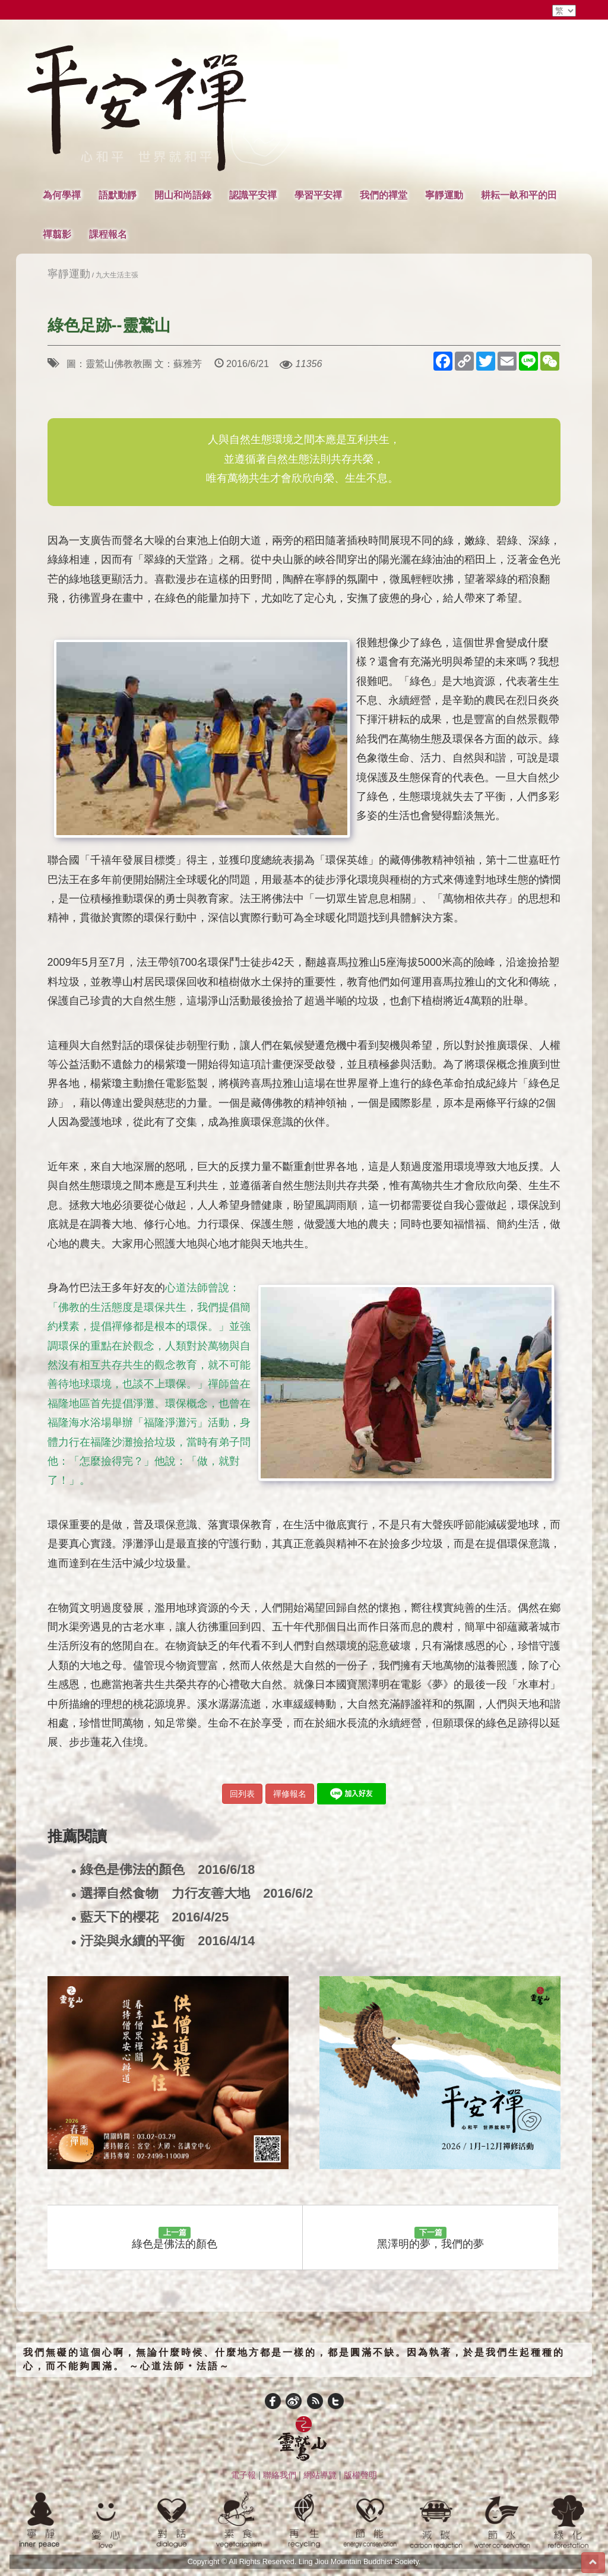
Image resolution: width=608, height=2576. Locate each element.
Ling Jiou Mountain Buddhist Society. (360, 2562)
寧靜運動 (444, 194)
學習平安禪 (318, 194)
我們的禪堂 (383, 194)
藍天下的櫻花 (150, 1917)
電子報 (243, 2475)
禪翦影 (57, 234)
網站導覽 (320, 2475)
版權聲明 (360, 2475)
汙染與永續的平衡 (163, 1941)
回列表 (242, 1794)
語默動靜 (118, 194)
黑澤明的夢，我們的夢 (430, 2239)
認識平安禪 (253, 194)
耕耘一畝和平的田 (519, 194)
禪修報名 (289, 1794)
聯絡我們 (279, 2475)
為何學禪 (62, 194)
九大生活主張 (117, 275)
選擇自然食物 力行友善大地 (192, 1894)
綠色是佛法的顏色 (163, 1870)
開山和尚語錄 (182, 194)
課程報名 (108, 234)
